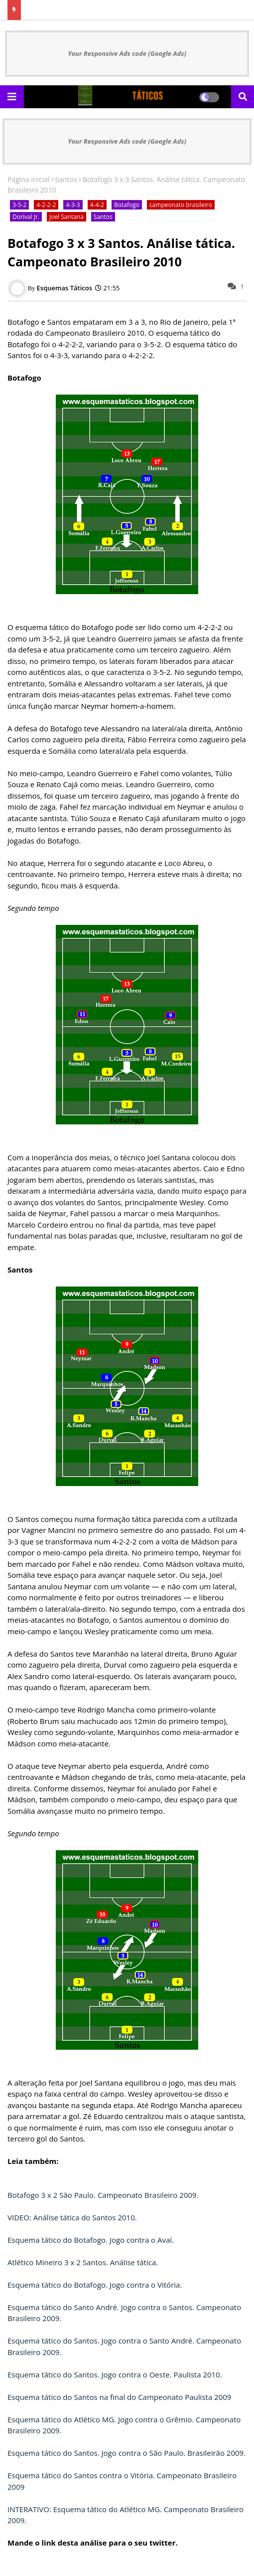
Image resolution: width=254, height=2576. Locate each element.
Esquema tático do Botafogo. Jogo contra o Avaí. (90, 2240)
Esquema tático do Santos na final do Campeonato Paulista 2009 (119, 2397)
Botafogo (126, 205)
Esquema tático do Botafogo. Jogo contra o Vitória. (94, 2285)
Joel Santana (66, 217)
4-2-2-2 (46, 205)
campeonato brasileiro (180, 205)
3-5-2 (19, 205)
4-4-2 (97, 205)
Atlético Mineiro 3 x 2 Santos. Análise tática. (82, 2262)
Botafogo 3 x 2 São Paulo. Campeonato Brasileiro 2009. (102, 2195)
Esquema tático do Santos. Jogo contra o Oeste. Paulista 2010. (114, 2374)
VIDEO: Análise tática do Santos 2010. (72, 2217)
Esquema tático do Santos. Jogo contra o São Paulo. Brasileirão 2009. (126, 2453)
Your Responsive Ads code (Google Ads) (127, 53)
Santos (66, 179)
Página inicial (28, 179)
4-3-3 (73, 205)
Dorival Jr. (25, 217)
